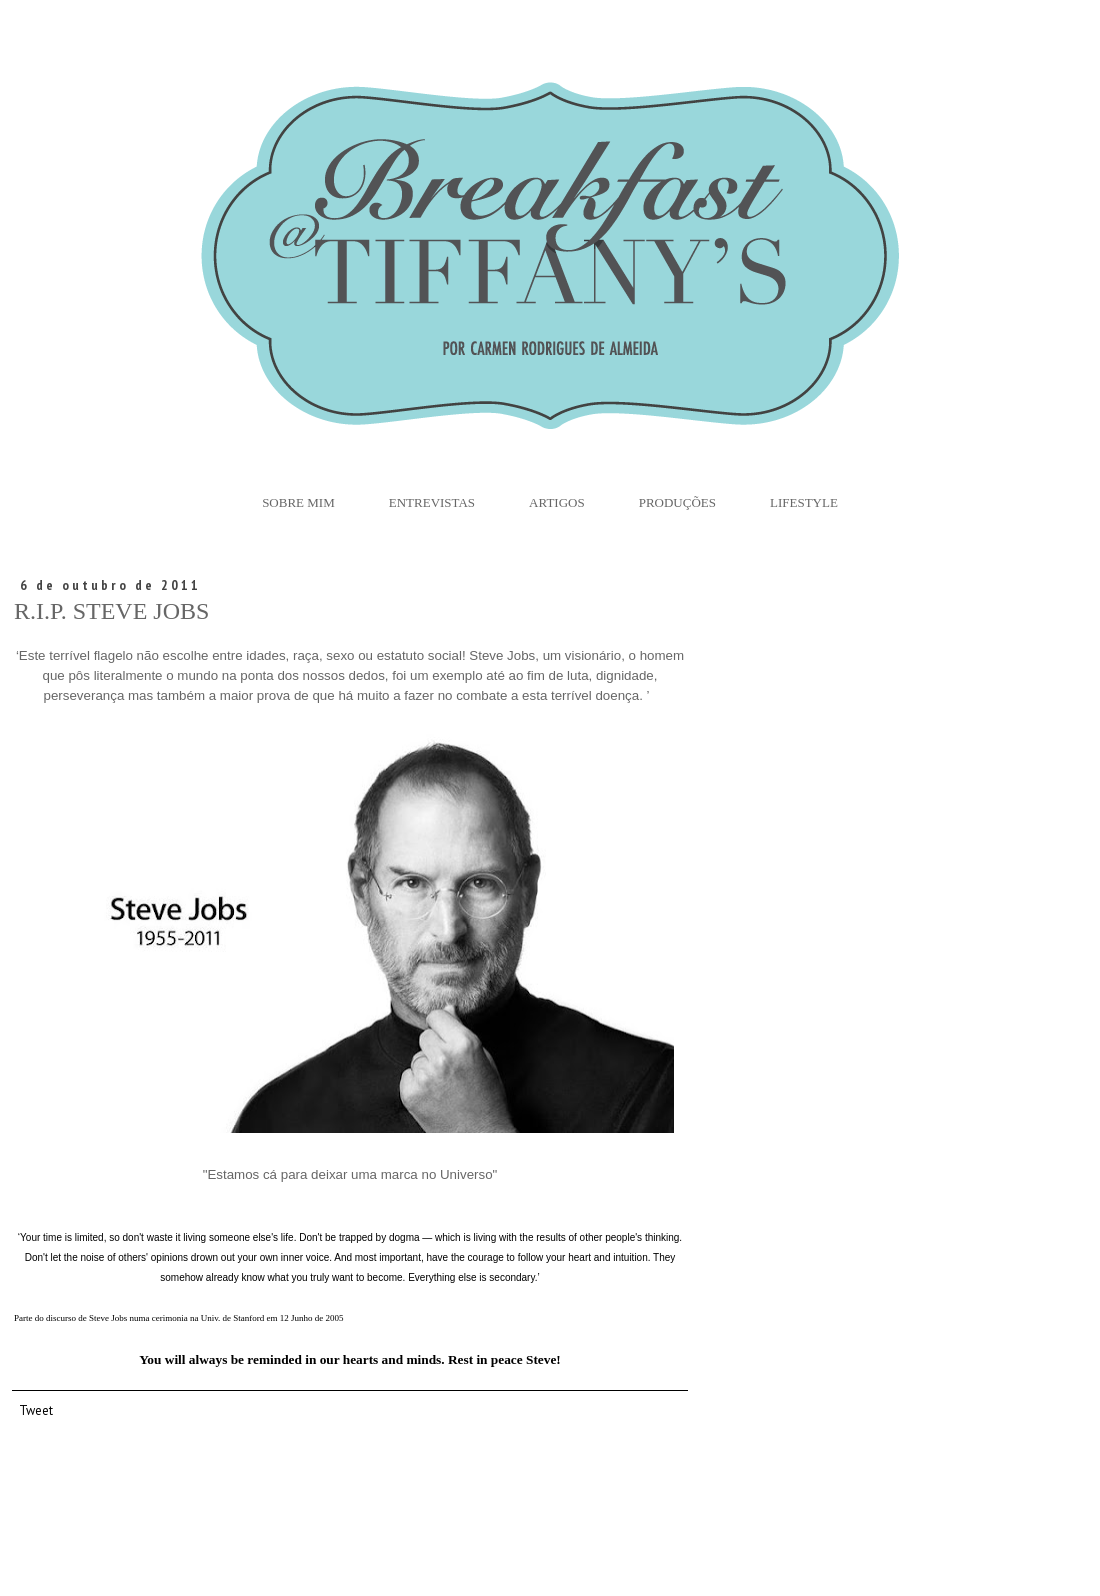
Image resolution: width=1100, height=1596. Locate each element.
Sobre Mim (298, 502)
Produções (677, 502)
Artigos (557, 502)
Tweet (36, 1410)
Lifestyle (804, 502)
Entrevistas (432, 502)
